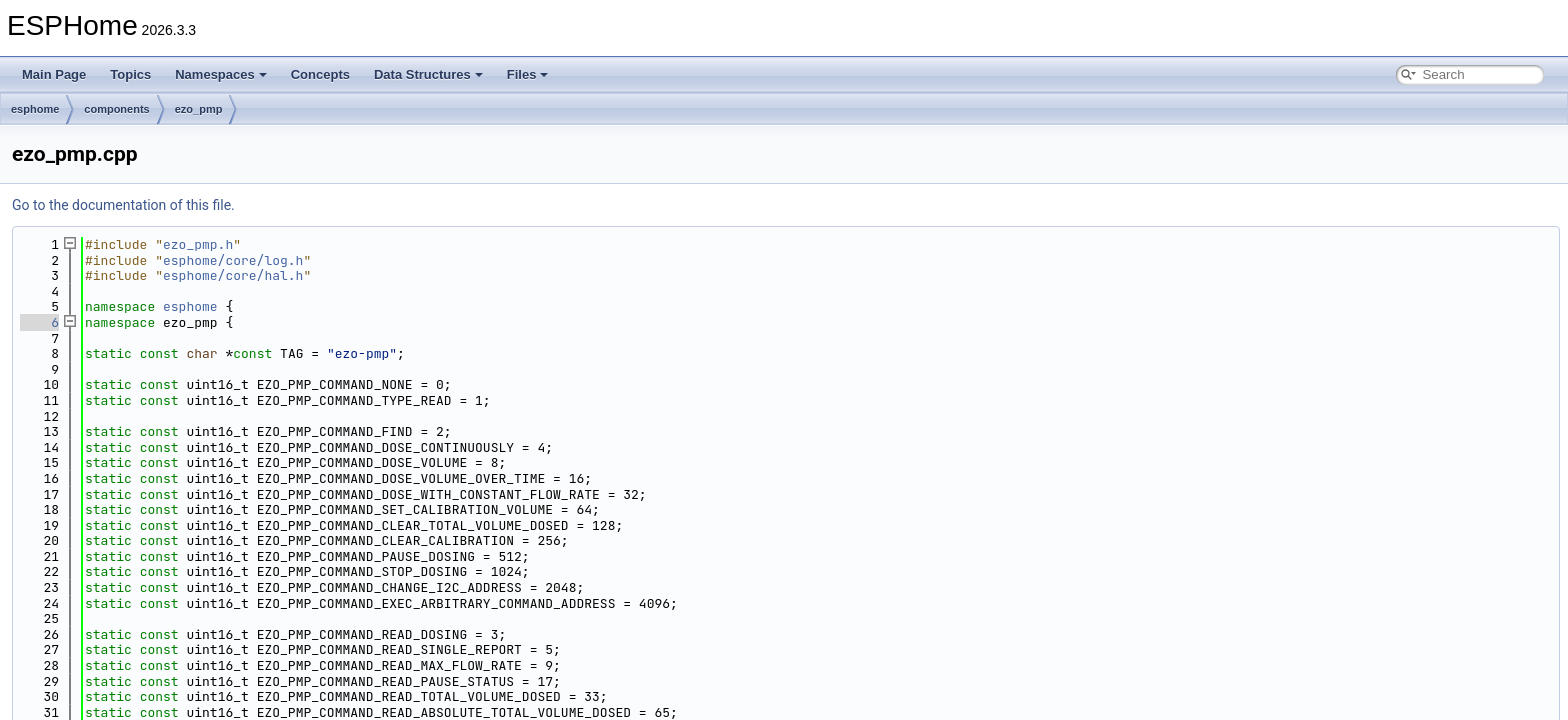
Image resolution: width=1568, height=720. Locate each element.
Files (528, 74)
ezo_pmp (199, 109)
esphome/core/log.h (233, 260)
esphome (35, 109)
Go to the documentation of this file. (123, 205)
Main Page (54, 74)
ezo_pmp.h (198, 244)
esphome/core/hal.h (233, 275)
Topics (130, 74)
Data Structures (428, 74)
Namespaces (221, 74)
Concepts (320, 74)
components (116, 109)
